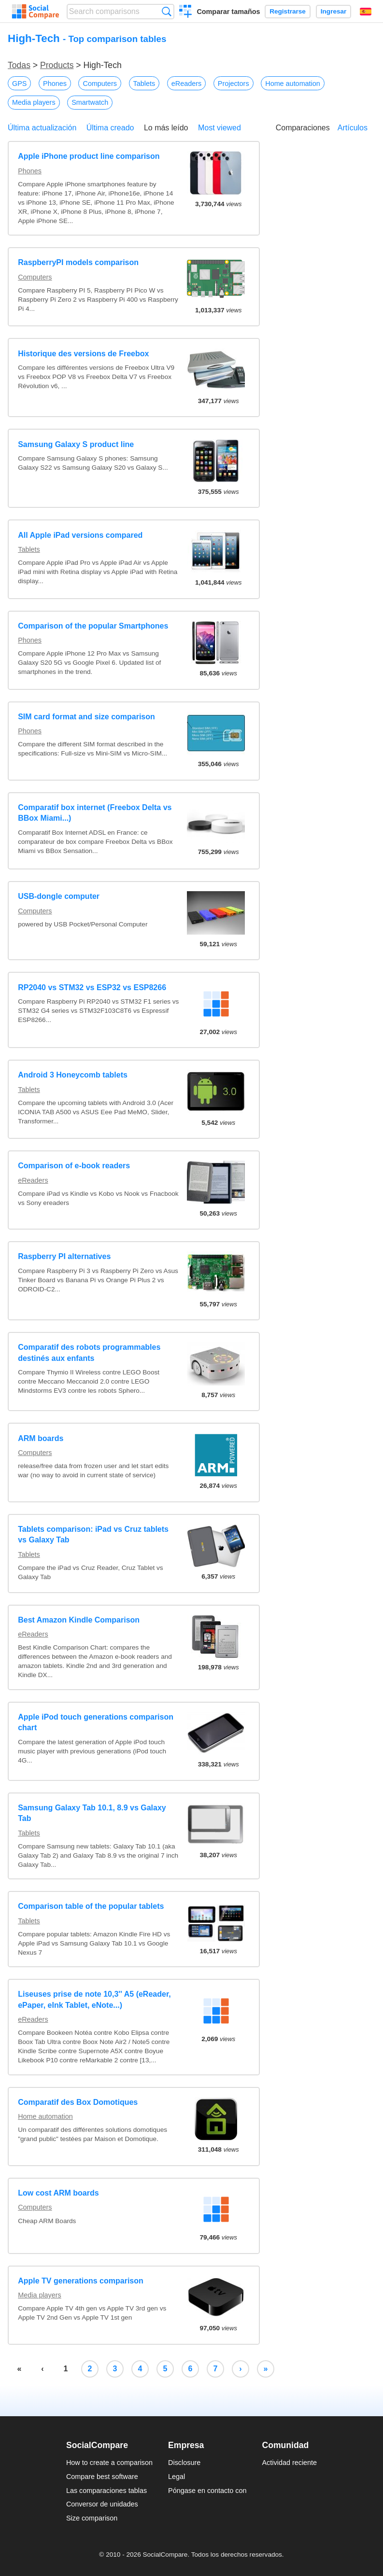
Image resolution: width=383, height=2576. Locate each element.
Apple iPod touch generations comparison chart (95, 1722)
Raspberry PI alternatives (64, 1256)
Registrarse (288, 11)
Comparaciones (303, 128)
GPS (19, 83)
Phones (55, 83)
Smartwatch (89, 102)
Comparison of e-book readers (74, 1166)
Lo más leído (166, 128)
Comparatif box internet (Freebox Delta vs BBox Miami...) (94, 812)
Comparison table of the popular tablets (91, 1906)
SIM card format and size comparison (86, 717)
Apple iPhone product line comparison (88, 156)
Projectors (233, 83)
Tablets (144, 83)
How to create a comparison (109, 2462)
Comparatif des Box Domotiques (78, 2102)
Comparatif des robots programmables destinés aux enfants (89, 1352)
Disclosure (184, 2462)
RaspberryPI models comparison (78, 262)
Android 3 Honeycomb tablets (73, 1075)
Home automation (292, 83)
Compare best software (102, 2476)
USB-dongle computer (58, 896)
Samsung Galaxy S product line (76, 444)
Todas (19, 65)
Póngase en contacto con (207, 2490)
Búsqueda (166, 11)
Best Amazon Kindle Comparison (79, 1620)
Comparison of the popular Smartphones (93, 626)
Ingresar (334, 11)
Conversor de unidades (102, 2504)
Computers (99, 83)
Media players (34, 102)
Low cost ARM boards (58, 2193)
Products (56, 65)
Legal (176, 2476)
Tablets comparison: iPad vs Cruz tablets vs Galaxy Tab (93, 1534)
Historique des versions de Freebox (83, 354)
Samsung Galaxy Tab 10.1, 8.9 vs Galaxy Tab (92, 1813)
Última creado (110, 128)
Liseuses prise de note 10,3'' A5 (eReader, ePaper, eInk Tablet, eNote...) (94, 1999)
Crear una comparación (185, 12)
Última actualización (42, 128)
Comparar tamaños (228, 11)
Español (365, 11)
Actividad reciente (289, 2462)
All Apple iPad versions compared (80, 535)
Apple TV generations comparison (80, 2281)
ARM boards (40, 1438)
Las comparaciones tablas (106, 2490)
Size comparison (91, 2518)
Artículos (353, 128)
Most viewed (219, 128)
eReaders (186, 83)
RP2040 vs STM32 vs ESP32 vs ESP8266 (92, 987)
